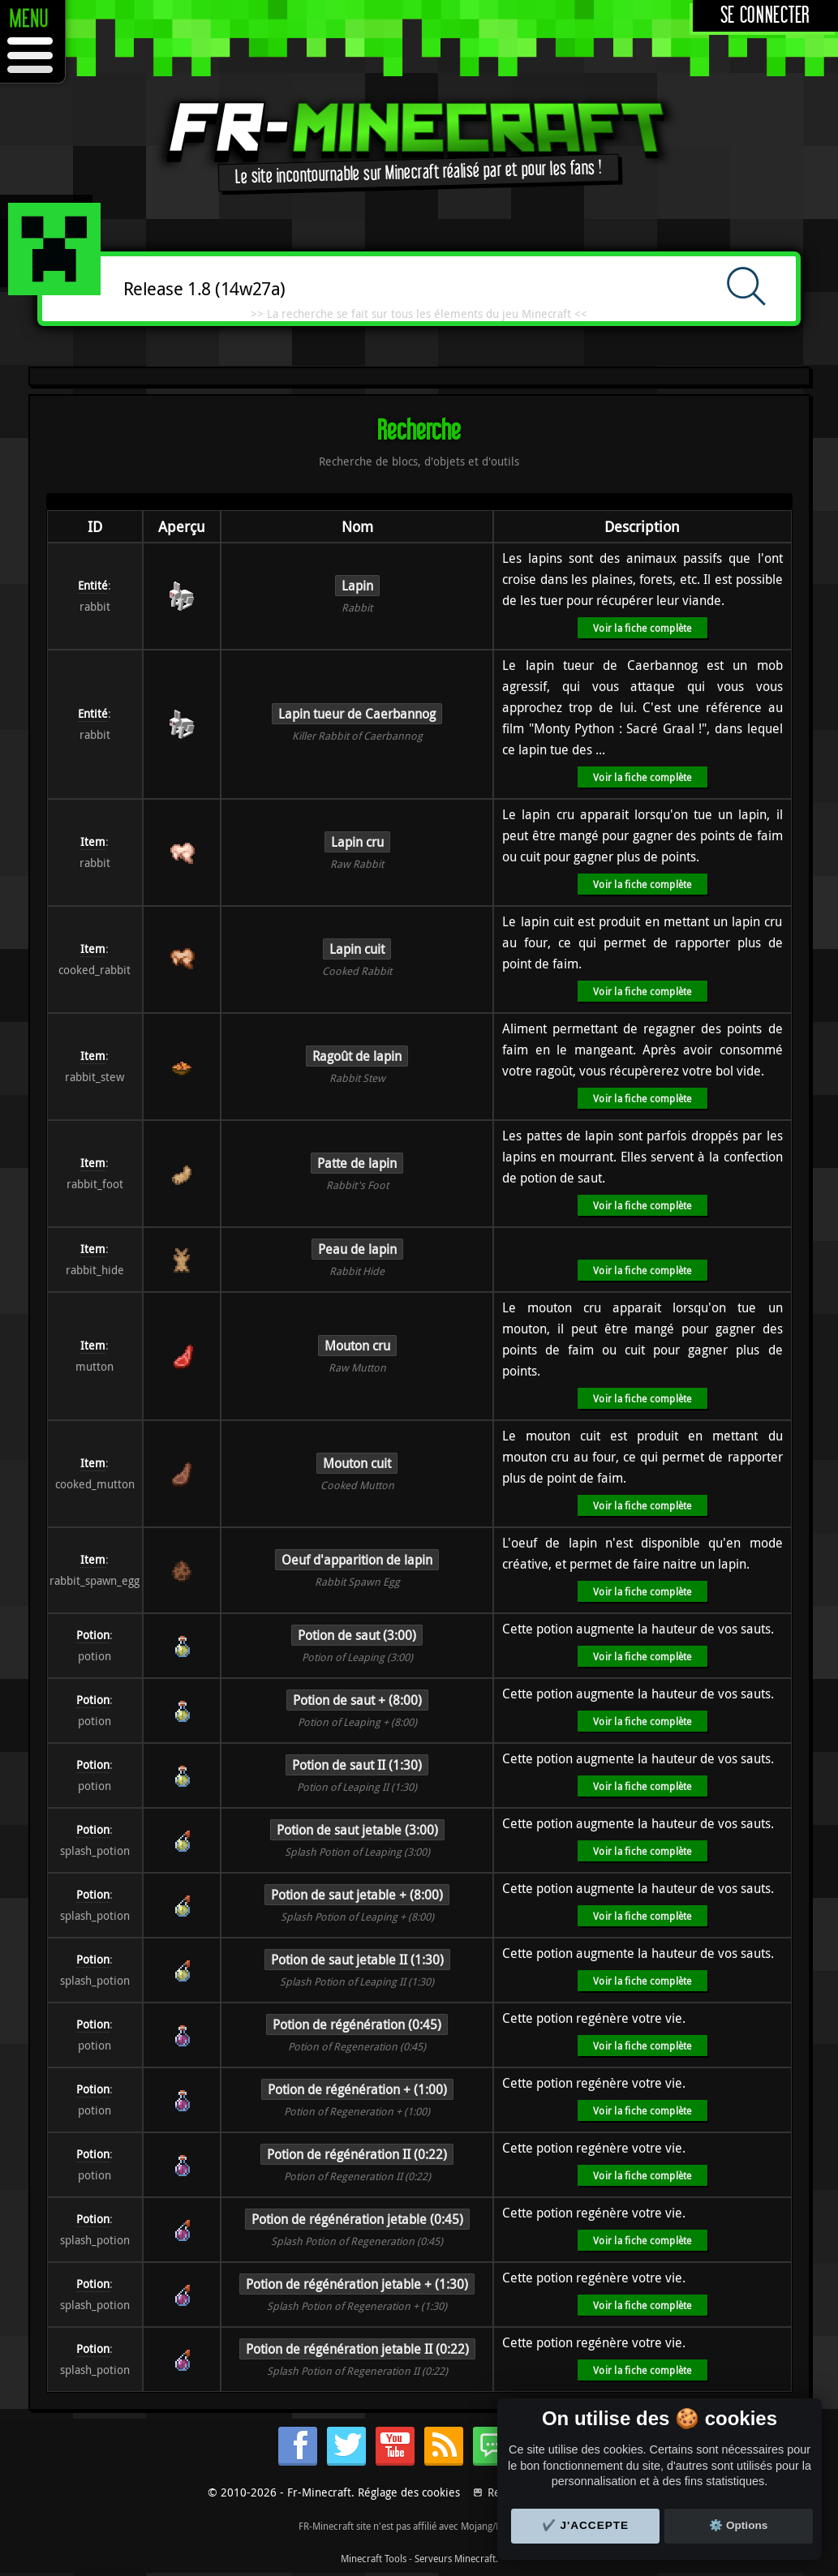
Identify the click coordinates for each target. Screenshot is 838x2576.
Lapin (357, 586)
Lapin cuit (357, 949)
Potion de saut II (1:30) (357, 1765)
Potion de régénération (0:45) (357, 2024)
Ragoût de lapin (357, 1056)
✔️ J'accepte (586, 2525)
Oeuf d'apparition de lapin (356, 1560)
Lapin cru (357, 842)
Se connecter (765, 16)
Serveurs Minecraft (455, 2558)
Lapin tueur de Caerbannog (357, 714)
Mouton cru (357, 1346)
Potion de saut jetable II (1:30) (357, 1959)
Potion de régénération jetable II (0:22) (357, 2349)
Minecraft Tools (373, 2558)
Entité (93, 585)
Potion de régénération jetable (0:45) (357, 2219)
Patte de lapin (357, 1163)
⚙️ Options (738, 2525)
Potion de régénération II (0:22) (357, 2154)
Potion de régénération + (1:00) (357, 2089)
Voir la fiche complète (642, 627)
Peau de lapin (357, 1249)
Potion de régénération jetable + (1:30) (357, 2284)
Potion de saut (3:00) (357, 1635)
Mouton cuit (357, 1463)
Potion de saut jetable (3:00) (357, 1830)
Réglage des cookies (409, 2492)
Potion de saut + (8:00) (357, 1700)
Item (92, 841)
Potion (93, 1634)
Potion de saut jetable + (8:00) (357, 1895)
